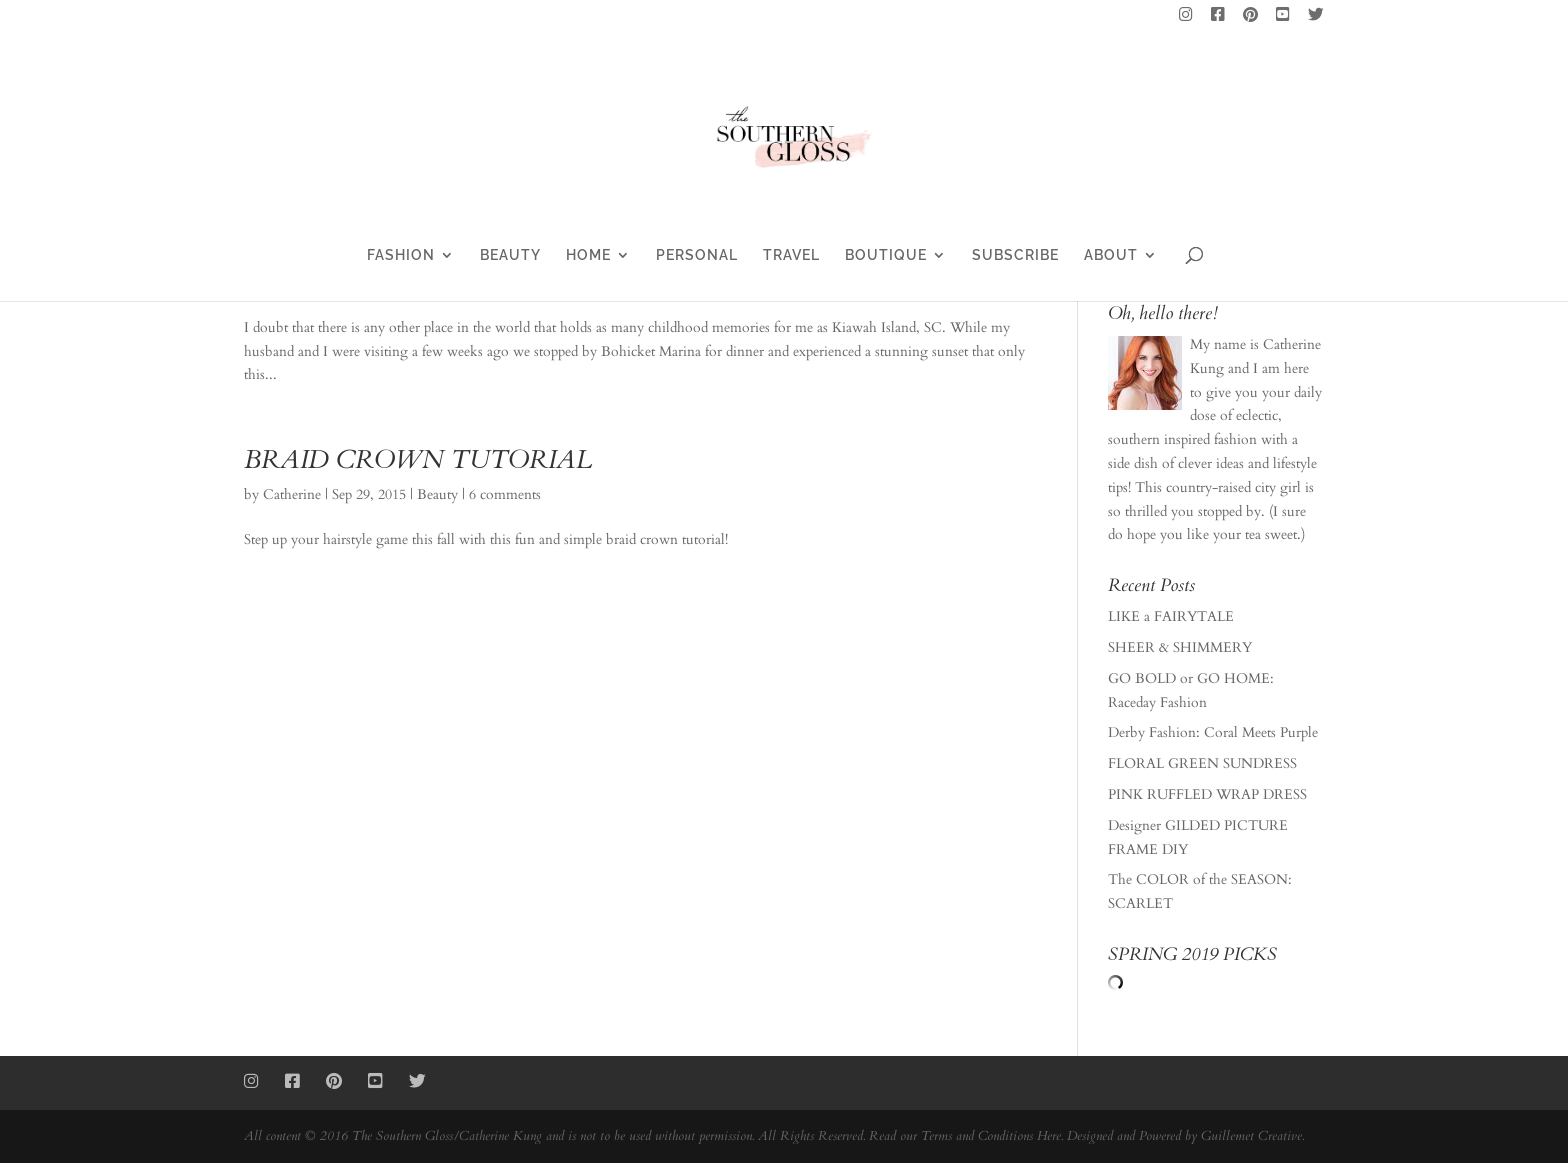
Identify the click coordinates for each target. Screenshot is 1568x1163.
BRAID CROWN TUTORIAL (418, 459)
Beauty (437, 494)
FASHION (401, 255)
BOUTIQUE (886, 255)
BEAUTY (510, 255)
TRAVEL (791, 255)
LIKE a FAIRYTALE (1171, 616)
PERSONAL (697, 255)
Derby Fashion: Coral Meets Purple (1213, 732)
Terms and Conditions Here (991, 1136)
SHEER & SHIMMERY (1180, 647)
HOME (588, 255)
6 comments (505, 494)
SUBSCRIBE (1015, 255)
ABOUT (1111, 255)
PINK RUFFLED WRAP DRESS (1207, 794)
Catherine (292, 494)
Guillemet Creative (1251, 1136)
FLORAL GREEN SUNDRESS (1202, 763)
